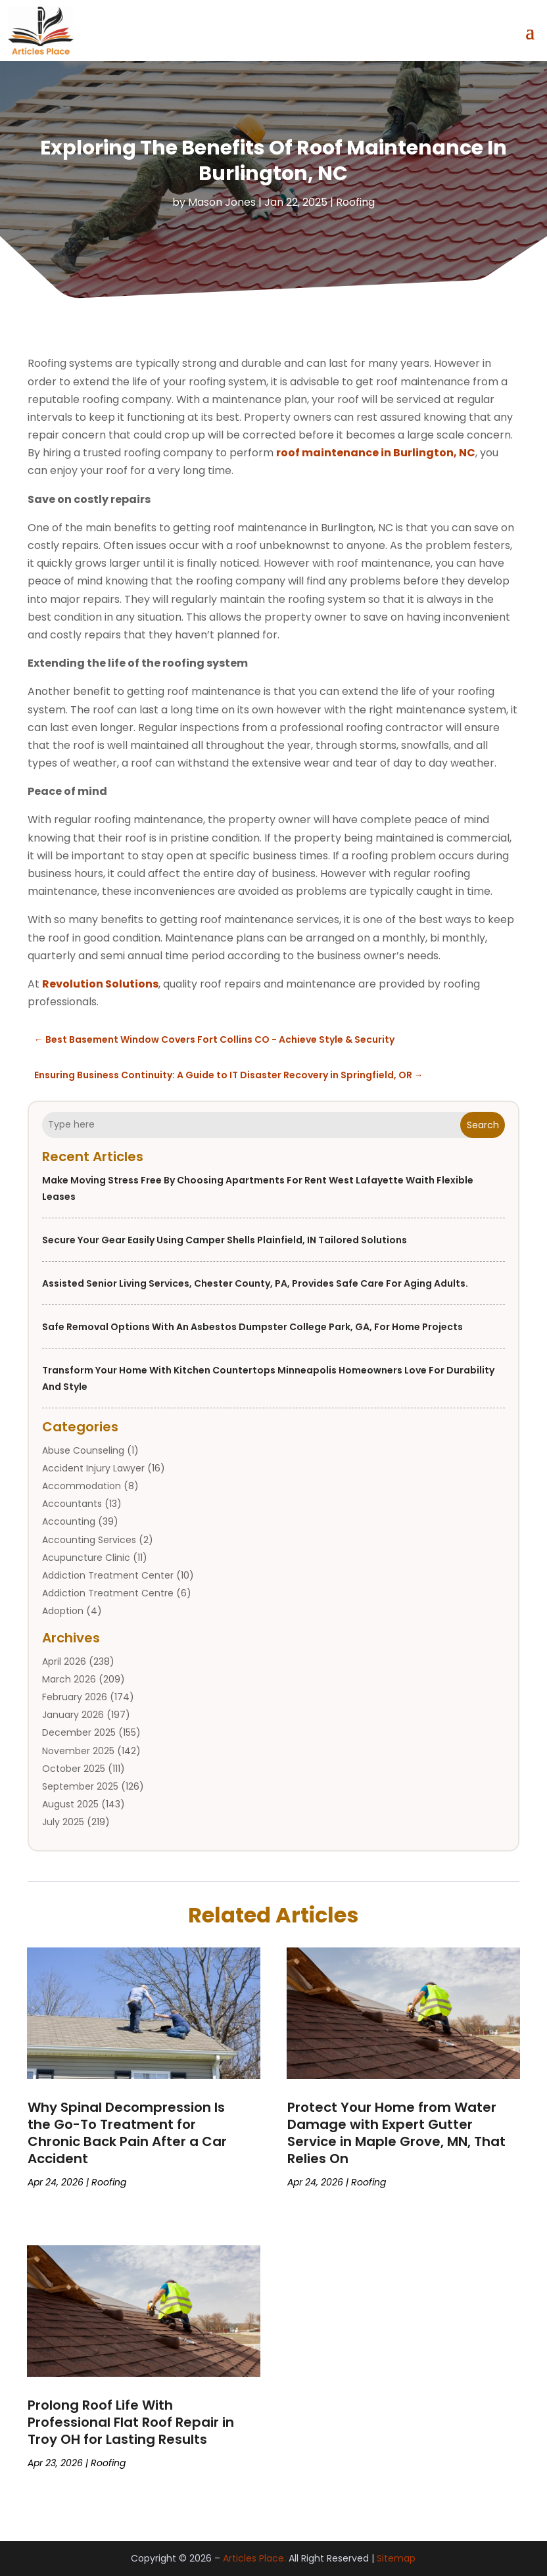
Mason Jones (222, 202)
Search (483, 1125)
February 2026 (74, 1697)
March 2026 (69, 1679)
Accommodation (81, 1485)
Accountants (72, 1503)
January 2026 (73, 1714)
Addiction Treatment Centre (108, 1593)
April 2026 (64, 1661)
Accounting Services (89, 1539)
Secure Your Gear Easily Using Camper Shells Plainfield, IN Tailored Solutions (224, 1240)
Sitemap (396, 2558)
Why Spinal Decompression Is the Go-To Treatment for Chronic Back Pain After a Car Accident (127, 2133)
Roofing (355, 202)
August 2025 (70, 1804)
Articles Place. (254, 2558)
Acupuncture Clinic (86, 1557)
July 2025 (63, 1821)
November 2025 (78, 1750)
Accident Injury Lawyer (93, 1468)
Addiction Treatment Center (108, 1575)
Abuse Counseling (83, 1450)
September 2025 (80, 1786)
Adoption (62, 1610)
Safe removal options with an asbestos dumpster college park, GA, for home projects (252, 1326)
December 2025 (79, 1732)
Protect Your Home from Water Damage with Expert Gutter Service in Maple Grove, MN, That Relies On (396, 2133)
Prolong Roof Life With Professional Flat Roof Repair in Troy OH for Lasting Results (131, 2422)
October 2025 (73, 1768)
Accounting (68, 1521)
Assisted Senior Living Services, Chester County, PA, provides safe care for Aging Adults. (255, 1283)
